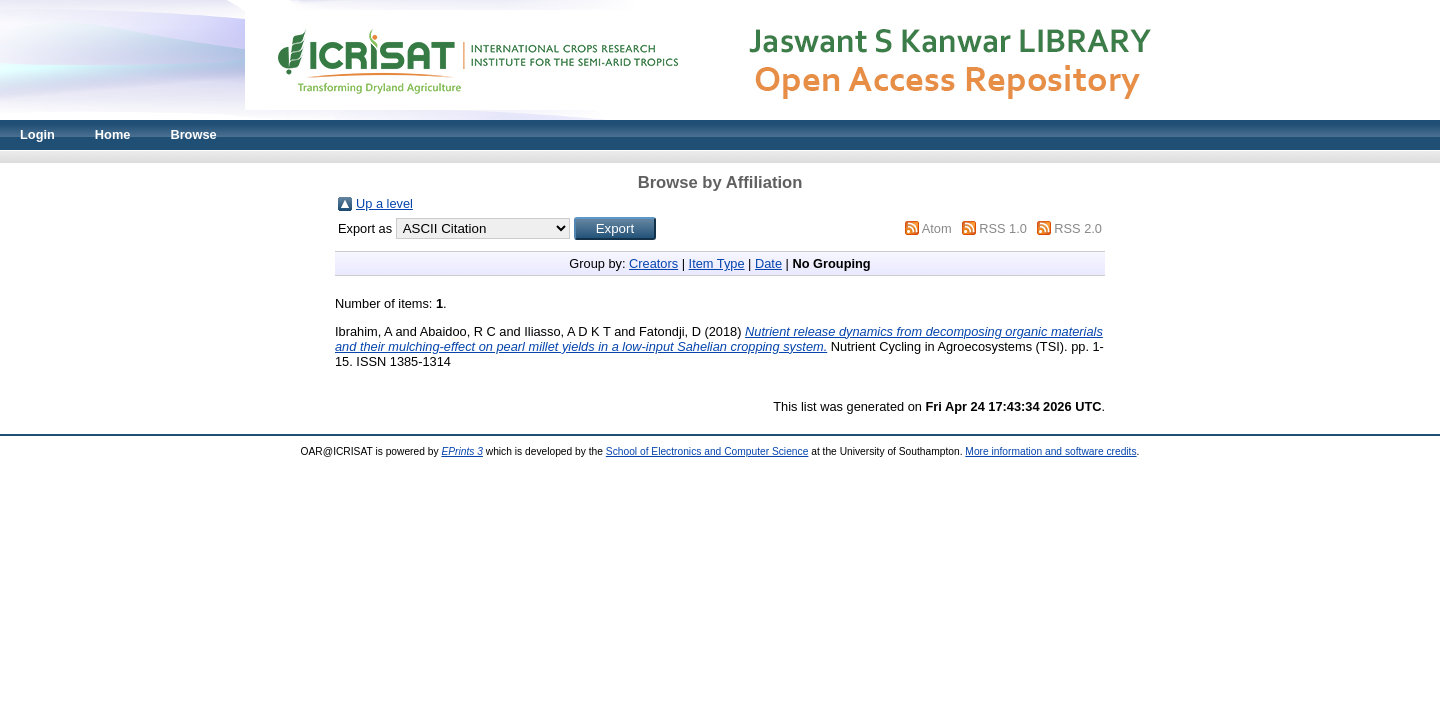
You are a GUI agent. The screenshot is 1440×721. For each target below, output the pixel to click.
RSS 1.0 (1003, 228)
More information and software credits (1050, 451)
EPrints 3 (462, 451)
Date (768, 263)
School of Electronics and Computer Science (707, 451)
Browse (193, 134)
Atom (937, 228)
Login (37, 134)
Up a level (384, 203)
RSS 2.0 (1078, 228)
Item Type (717, 263)
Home (113, 134)
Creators (653, 263)
